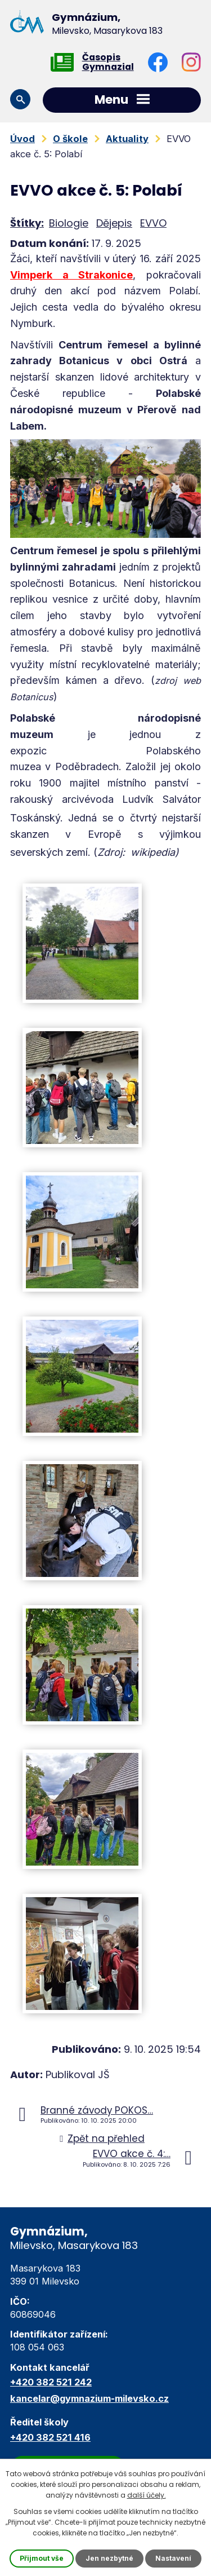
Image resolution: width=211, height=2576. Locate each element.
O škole (70, 138)
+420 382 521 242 (51, 2382)
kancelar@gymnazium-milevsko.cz (89, 2398)
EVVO (153, 223)
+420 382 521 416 (50, 2437)
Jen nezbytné (109, 2558)
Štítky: (27, 223)
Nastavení (173, 2558)
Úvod (22, 138)
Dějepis (114, 223)
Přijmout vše (42, 2558)
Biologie (68, 223)
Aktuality (127, 138)
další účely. (146, 2495)
